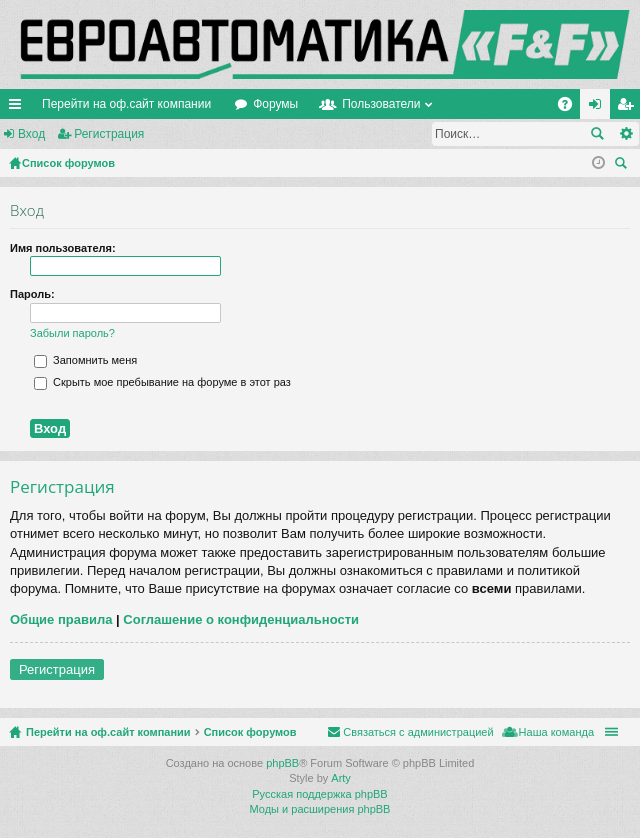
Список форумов (250, 732)
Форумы (275, 104)
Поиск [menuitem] (624, 165)
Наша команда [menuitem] (556, 732)
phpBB (282, 763)
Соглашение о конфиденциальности (241, 619)
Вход (31, 134)
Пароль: (32, 294)
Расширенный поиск (625, 134)
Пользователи (381, 104)
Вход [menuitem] (599, 108)
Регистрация (109, 134)
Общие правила (61, 619)
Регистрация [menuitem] (629, 108)
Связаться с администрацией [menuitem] (418, 732)
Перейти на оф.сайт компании (126, 104)
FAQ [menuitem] (571, 108)
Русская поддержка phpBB (319, 794)
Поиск (597, 134)
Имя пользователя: (63, 248)
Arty (341, 778)
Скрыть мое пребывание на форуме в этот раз (162, 382)
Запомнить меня (85, 360)
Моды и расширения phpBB (320, 809)
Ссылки (19, 108)
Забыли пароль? (72, 333)
